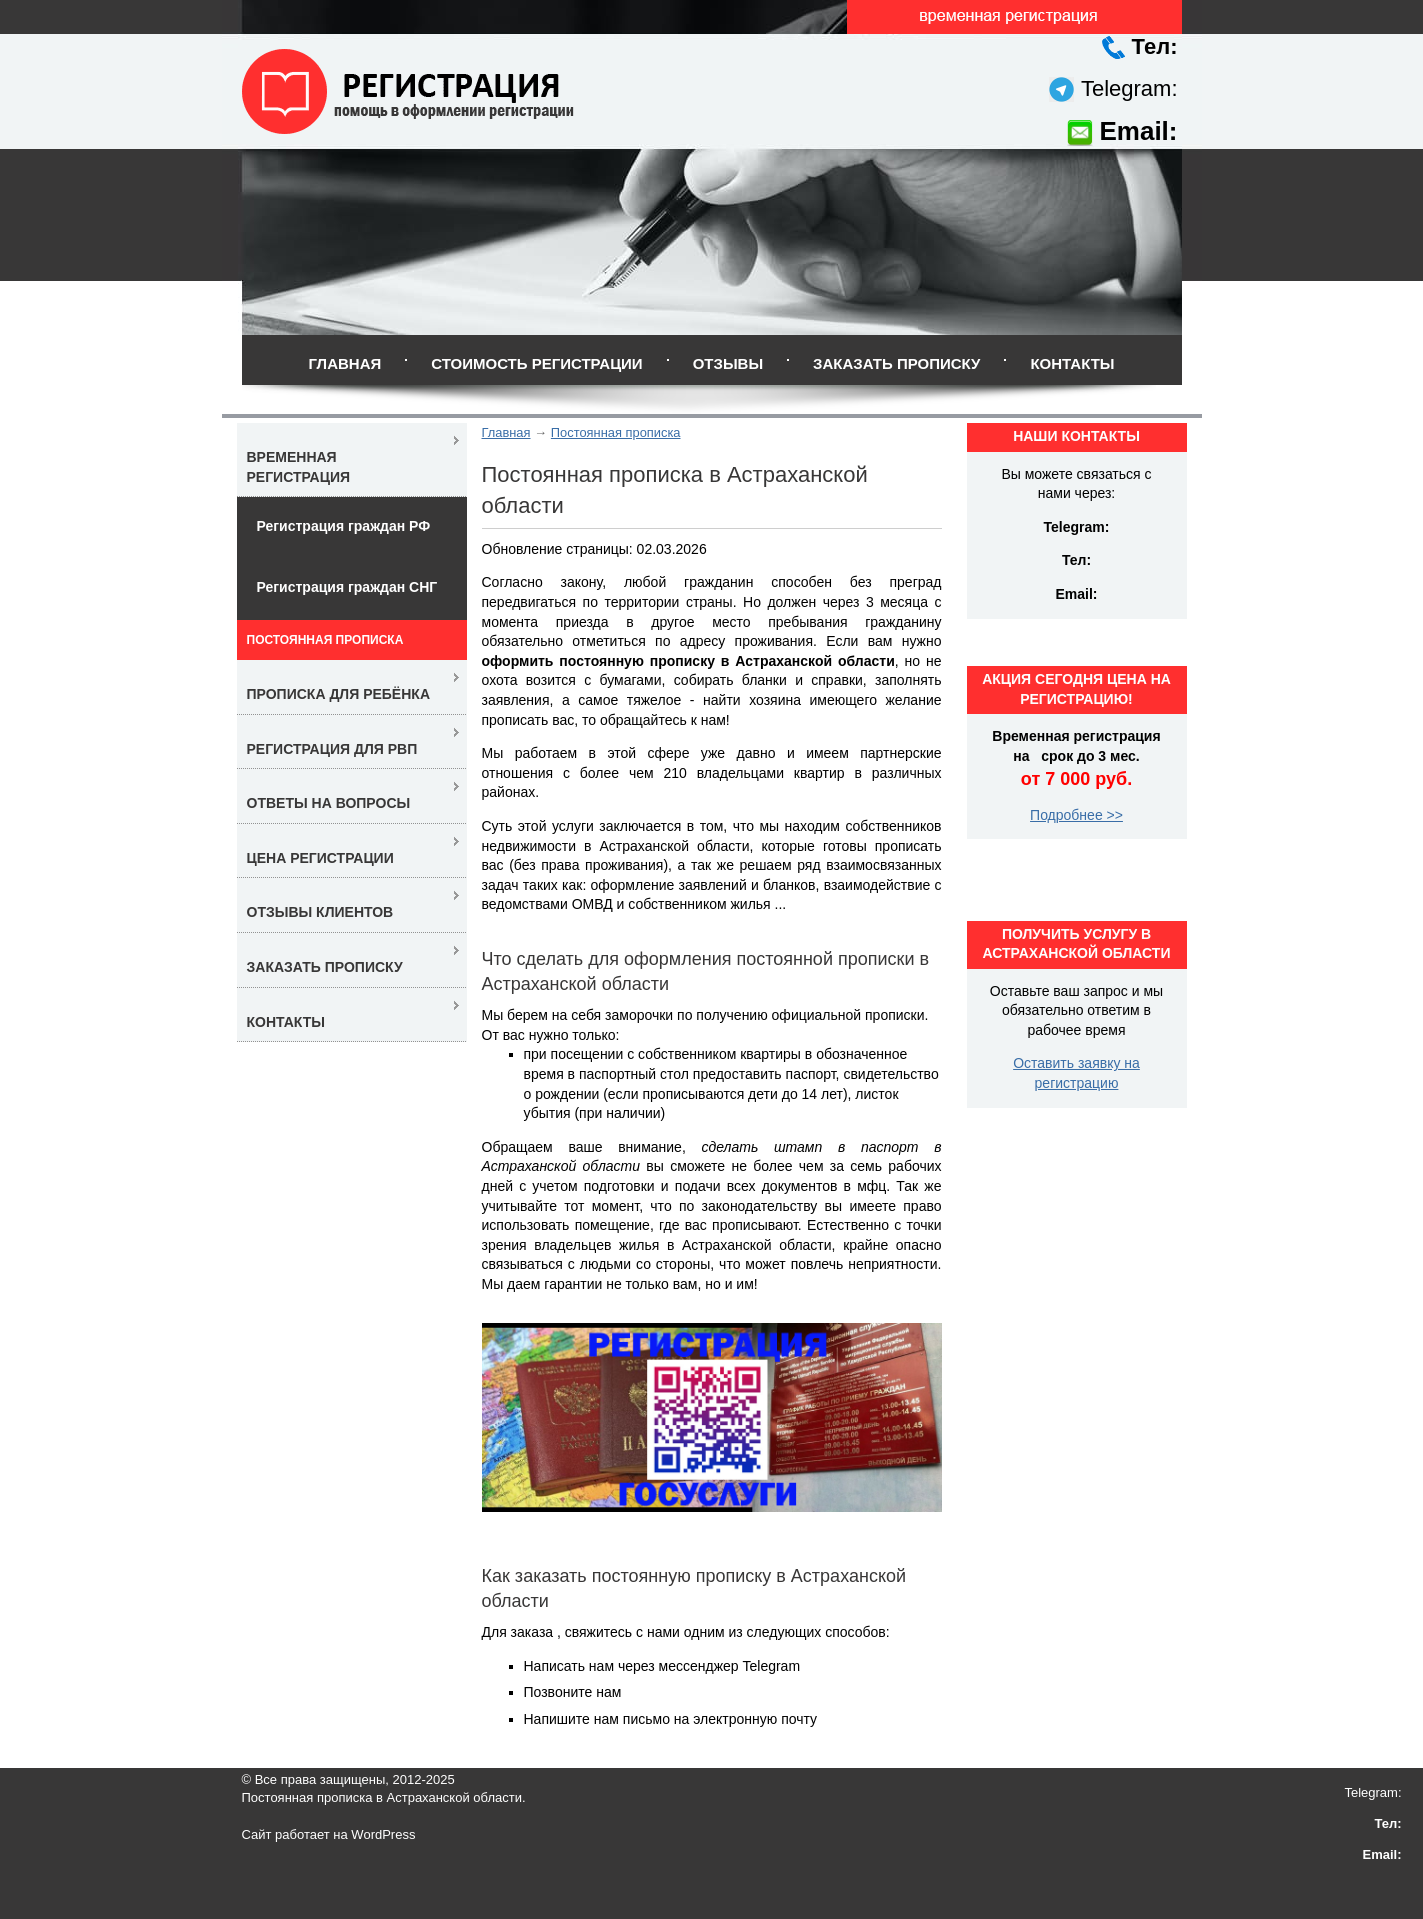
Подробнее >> (1076, 815)
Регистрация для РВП (332, 749)
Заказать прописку (896, 363)
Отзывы (728, 363)
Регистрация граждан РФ (344, 526)
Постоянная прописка (616, 432)
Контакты (1072, 363)
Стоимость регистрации (536, 363)
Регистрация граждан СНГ (347, 587)
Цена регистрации (320, 858)
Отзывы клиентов (320, 912)
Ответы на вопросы (329, 803)
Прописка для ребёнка (339, 694)
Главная (344, 363)
